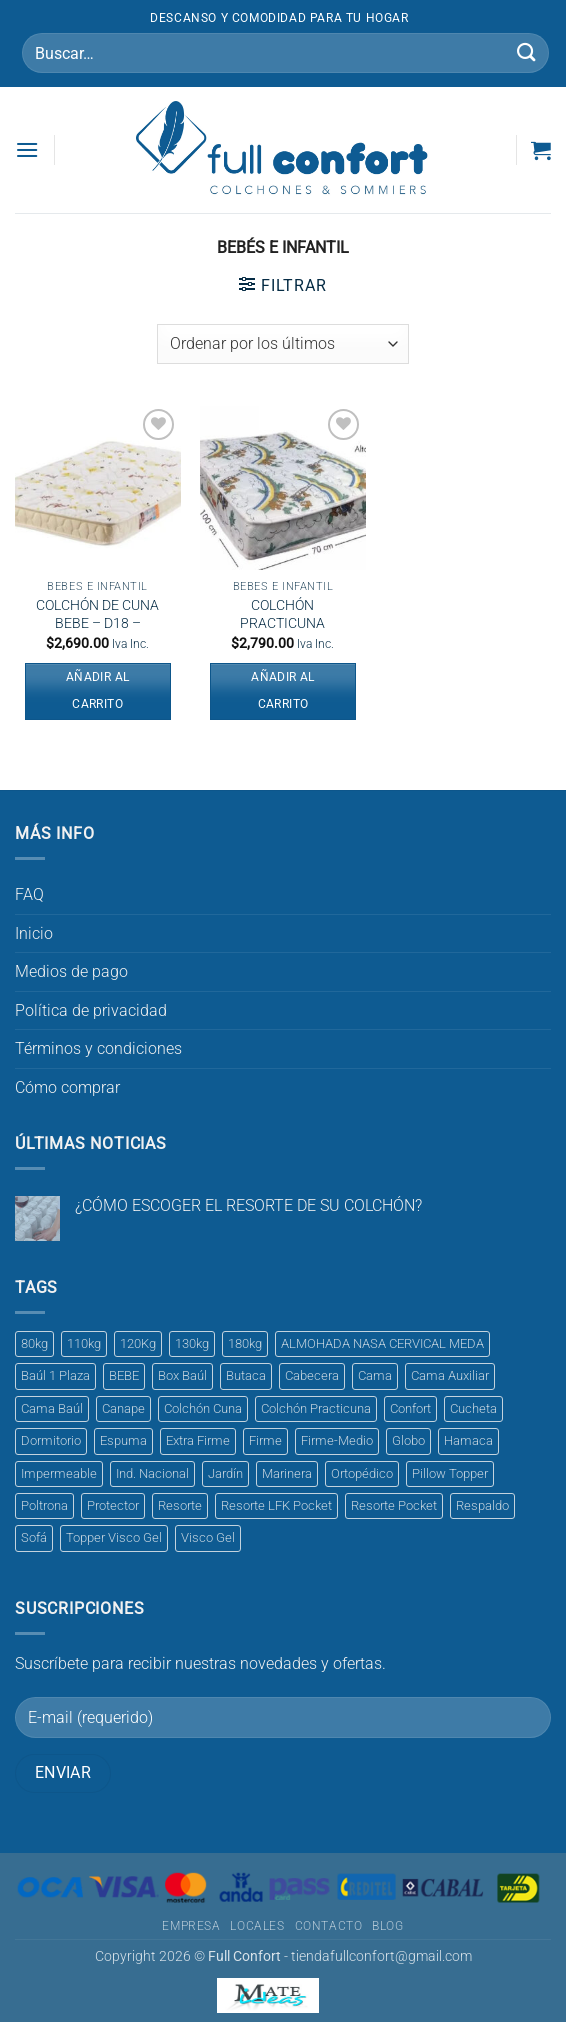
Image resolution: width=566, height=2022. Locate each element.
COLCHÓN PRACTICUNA (282, 615)
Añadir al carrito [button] (97, 691)
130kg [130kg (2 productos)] (192, 1343)
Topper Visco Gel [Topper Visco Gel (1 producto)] (114, 1537)
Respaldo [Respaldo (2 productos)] (482, 1505)
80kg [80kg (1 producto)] (34, 1343)
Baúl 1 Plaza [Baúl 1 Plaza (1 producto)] (55, 1375)
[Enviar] (527, 52)
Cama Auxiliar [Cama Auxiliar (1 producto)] (450, 1375)
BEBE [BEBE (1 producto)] (124, 1375)
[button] (27, 149)
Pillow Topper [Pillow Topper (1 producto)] (450, 1473)
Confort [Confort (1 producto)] (410, 1408)
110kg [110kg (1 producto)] (84, 1343)
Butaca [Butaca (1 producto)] (246, 1375)
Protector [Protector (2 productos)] (113, 1505)
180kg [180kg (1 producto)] (245, 1343)
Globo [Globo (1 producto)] (408, 1440)
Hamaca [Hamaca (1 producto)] (468, 1440)
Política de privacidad (91, 1010)
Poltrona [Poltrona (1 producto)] (44, 1505)
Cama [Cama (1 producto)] (375, 1375)
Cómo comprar (67, 1087)
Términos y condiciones (98, 1048)
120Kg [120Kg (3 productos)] (138, 1343)
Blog (387, 1926)
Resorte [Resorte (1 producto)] (180, 1505)
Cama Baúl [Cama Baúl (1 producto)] (52, 1408)
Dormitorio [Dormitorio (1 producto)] (51, 1440)
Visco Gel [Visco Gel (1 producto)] (208, 1537)
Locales (257, 1926)
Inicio (34, 933)
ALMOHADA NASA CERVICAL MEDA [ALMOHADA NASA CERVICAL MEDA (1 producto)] (382, 1343)
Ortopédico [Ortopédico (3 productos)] (362, 1473)
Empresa (191, 1926)
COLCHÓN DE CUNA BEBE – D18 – (97, 615)
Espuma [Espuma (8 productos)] (123, 1440)
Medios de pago (71, 971)
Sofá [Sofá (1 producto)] (34, 1537)
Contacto (329, 1926)
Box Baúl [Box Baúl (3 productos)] (182, 1375)
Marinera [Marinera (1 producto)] (287, 1473)
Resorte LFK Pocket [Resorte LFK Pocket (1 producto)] (276, 1505)
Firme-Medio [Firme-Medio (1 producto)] (337, 1440)
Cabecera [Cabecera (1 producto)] (312, 1375)
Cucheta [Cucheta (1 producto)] (473, 1408)
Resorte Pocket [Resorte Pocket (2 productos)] (394, 1505)
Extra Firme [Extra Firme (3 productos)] (198, 1440)
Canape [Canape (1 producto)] (123, 1408)
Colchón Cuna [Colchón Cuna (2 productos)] (203, 1408)
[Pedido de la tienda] (282, 344)
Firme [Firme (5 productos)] (265, 1440)
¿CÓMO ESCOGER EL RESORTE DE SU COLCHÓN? (248, 1205)
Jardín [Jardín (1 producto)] (225, 1473)
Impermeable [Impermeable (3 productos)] (59, 1473)
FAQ (29, 894)
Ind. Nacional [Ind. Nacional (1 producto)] (152, 1473)
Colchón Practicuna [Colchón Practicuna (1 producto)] (316, 1408)
